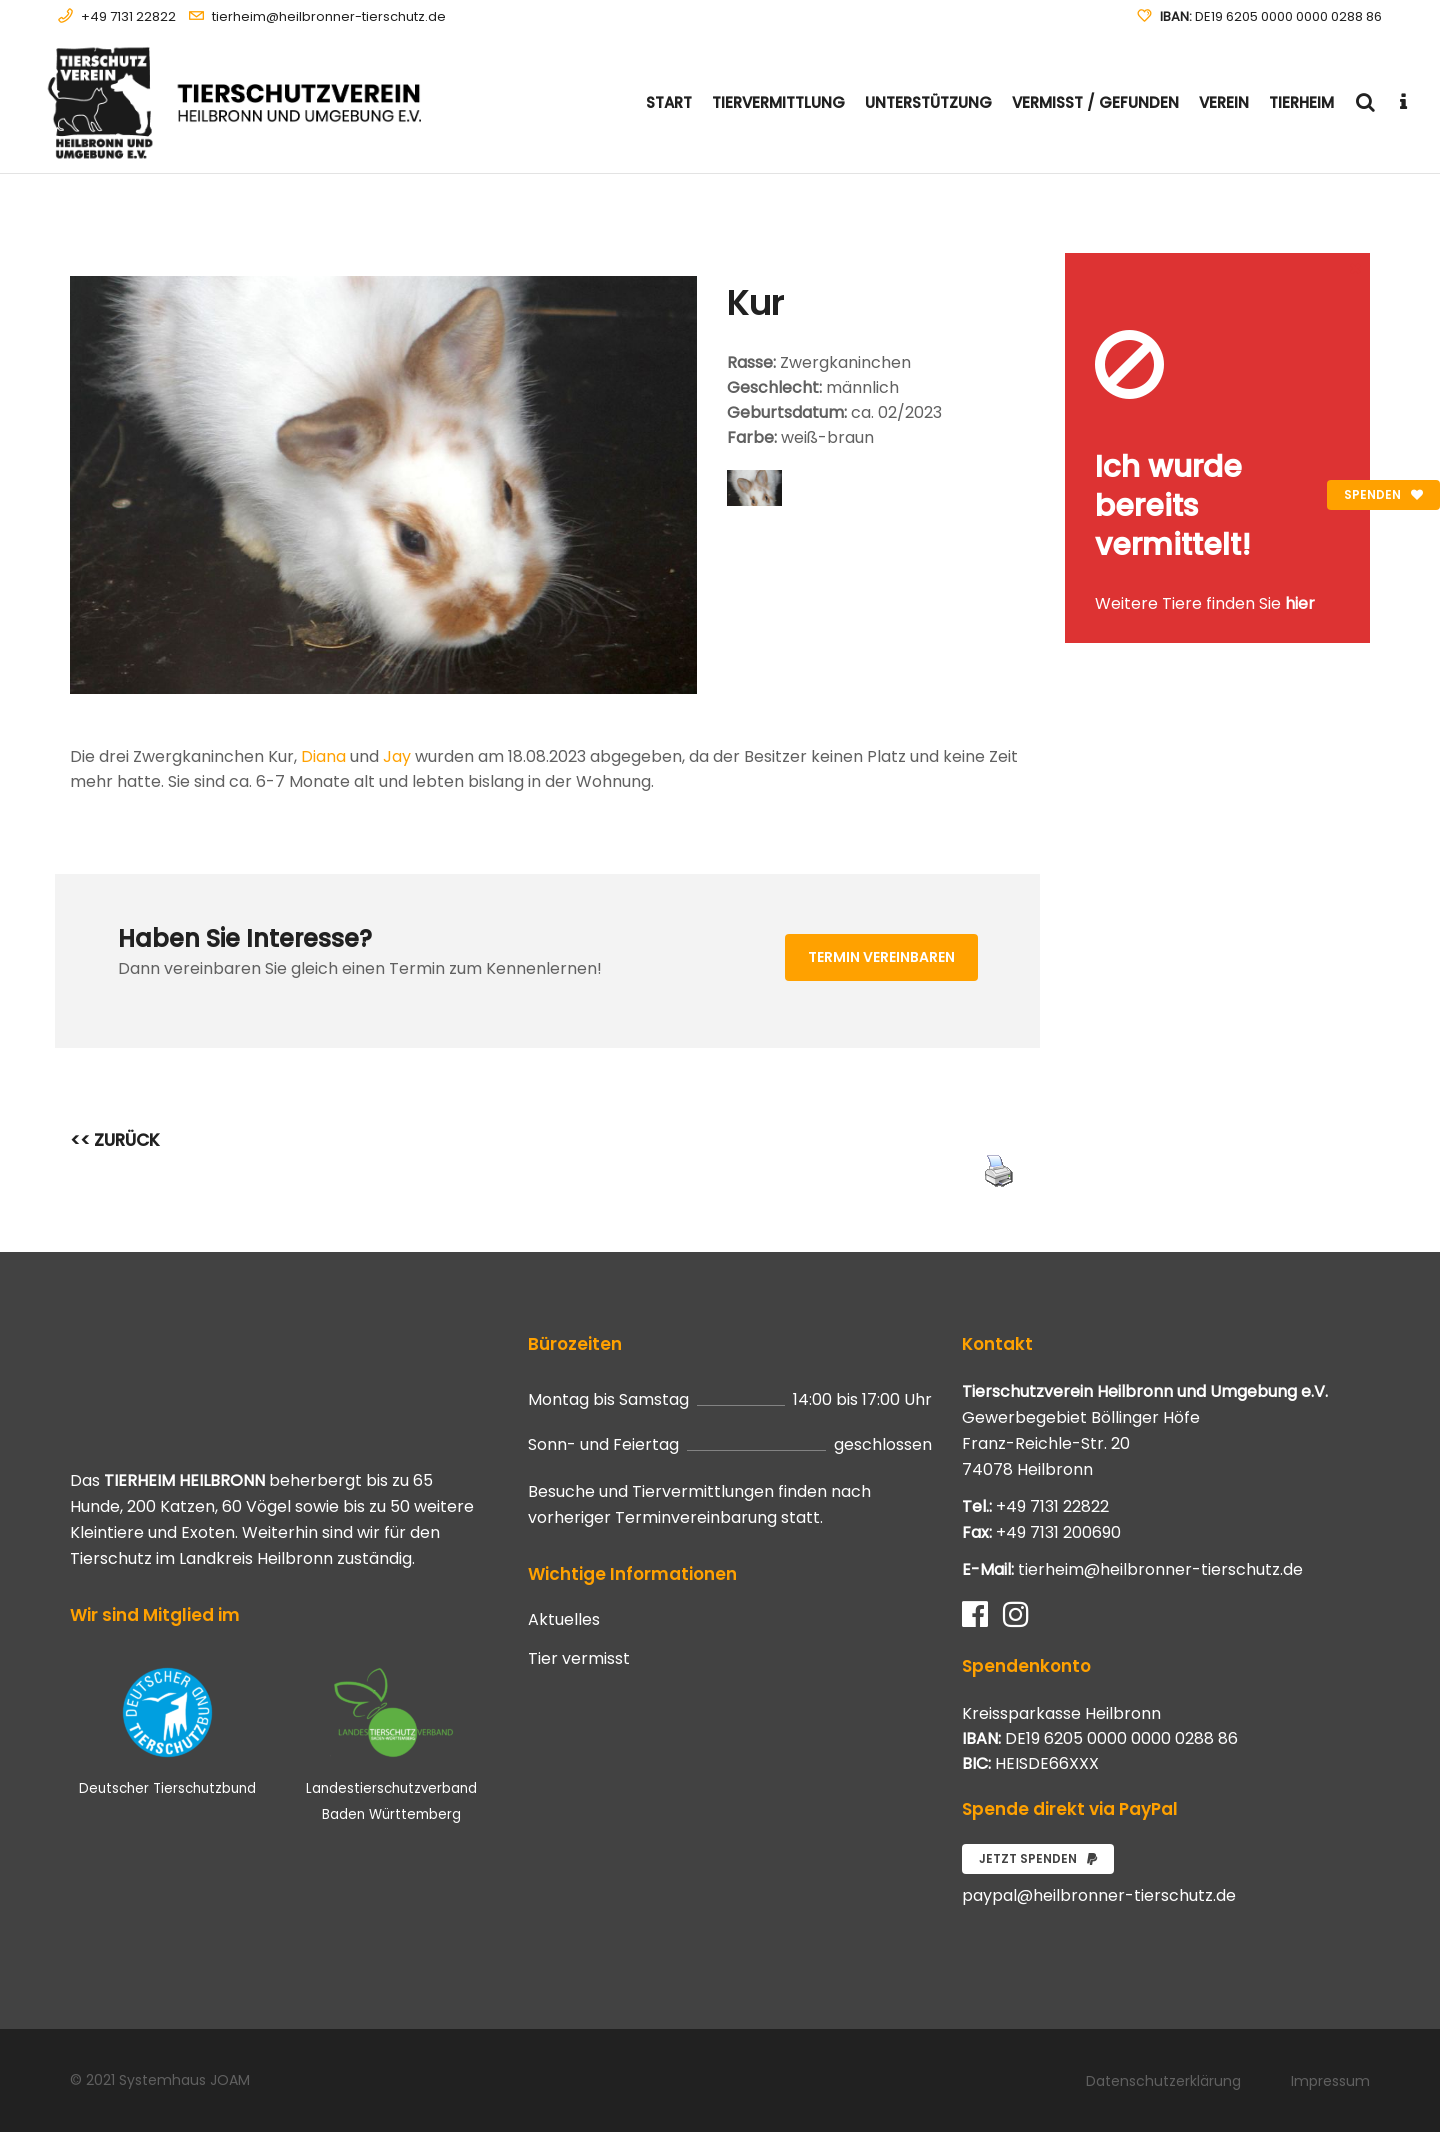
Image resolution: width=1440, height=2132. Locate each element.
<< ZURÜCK (115, 1140)
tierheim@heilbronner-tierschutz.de (329, 16)
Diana (323, 756)
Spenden (1383, 494)
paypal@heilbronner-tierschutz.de (1099, 1895)
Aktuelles (564, 1620)
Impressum (1330, 2081)
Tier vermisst (579, 1659)
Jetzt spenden (1038, 1858)
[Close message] (1356, 267)
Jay (397, 756)
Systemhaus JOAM (184, 2080)
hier (1300, 603)
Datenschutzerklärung (1163, 2081)
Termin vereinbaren (881, 957)
